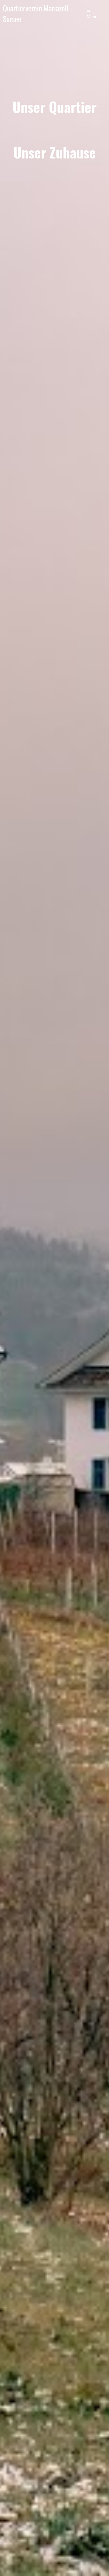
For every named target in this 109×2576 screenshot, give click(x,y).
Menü (92, 13)
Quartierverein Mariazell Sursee (35, 14)
